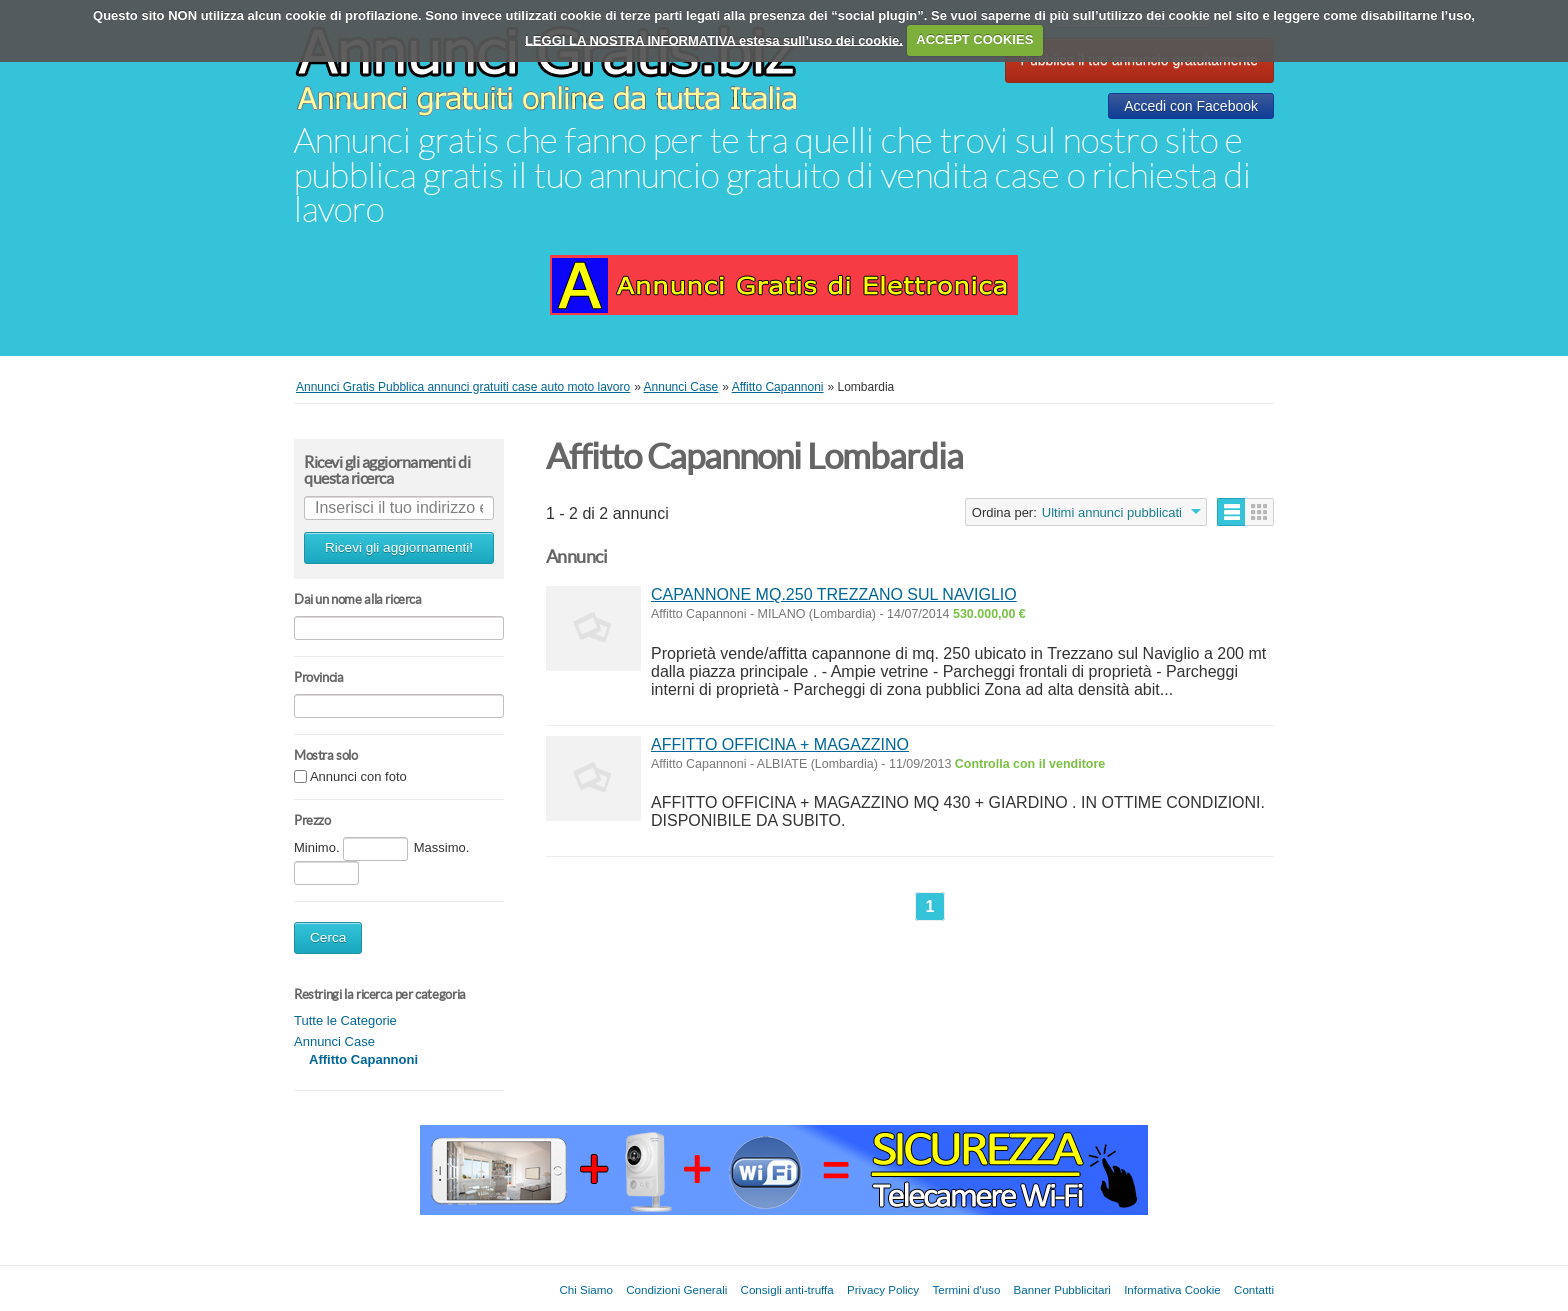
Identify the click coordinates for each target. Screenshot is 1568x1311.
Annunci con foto (358, 777)
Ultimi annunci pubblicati (1112, 512)
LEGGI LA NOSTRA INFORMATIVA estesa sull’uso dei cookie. (714, 39)
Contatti (1254, 1289)
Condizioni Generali (676, 1289)
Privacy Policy (883, 1289)
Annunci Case (334, 1041)
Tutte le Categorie (345, 1020)
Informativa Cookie (1172, 1289)
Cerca (328, 937)
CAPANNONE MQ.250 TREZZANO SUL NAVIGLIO (834, 594)
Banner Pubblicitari (1062, 1289)
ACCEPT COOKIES (974, 39)
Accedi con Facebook (1191, 106)
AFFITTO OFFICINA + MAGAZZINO (780, 744)
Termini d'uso (966, 1289)
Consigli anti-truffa (787, 1289)
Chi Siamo (585, 1289)
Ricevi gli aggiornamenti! (399, 547)
